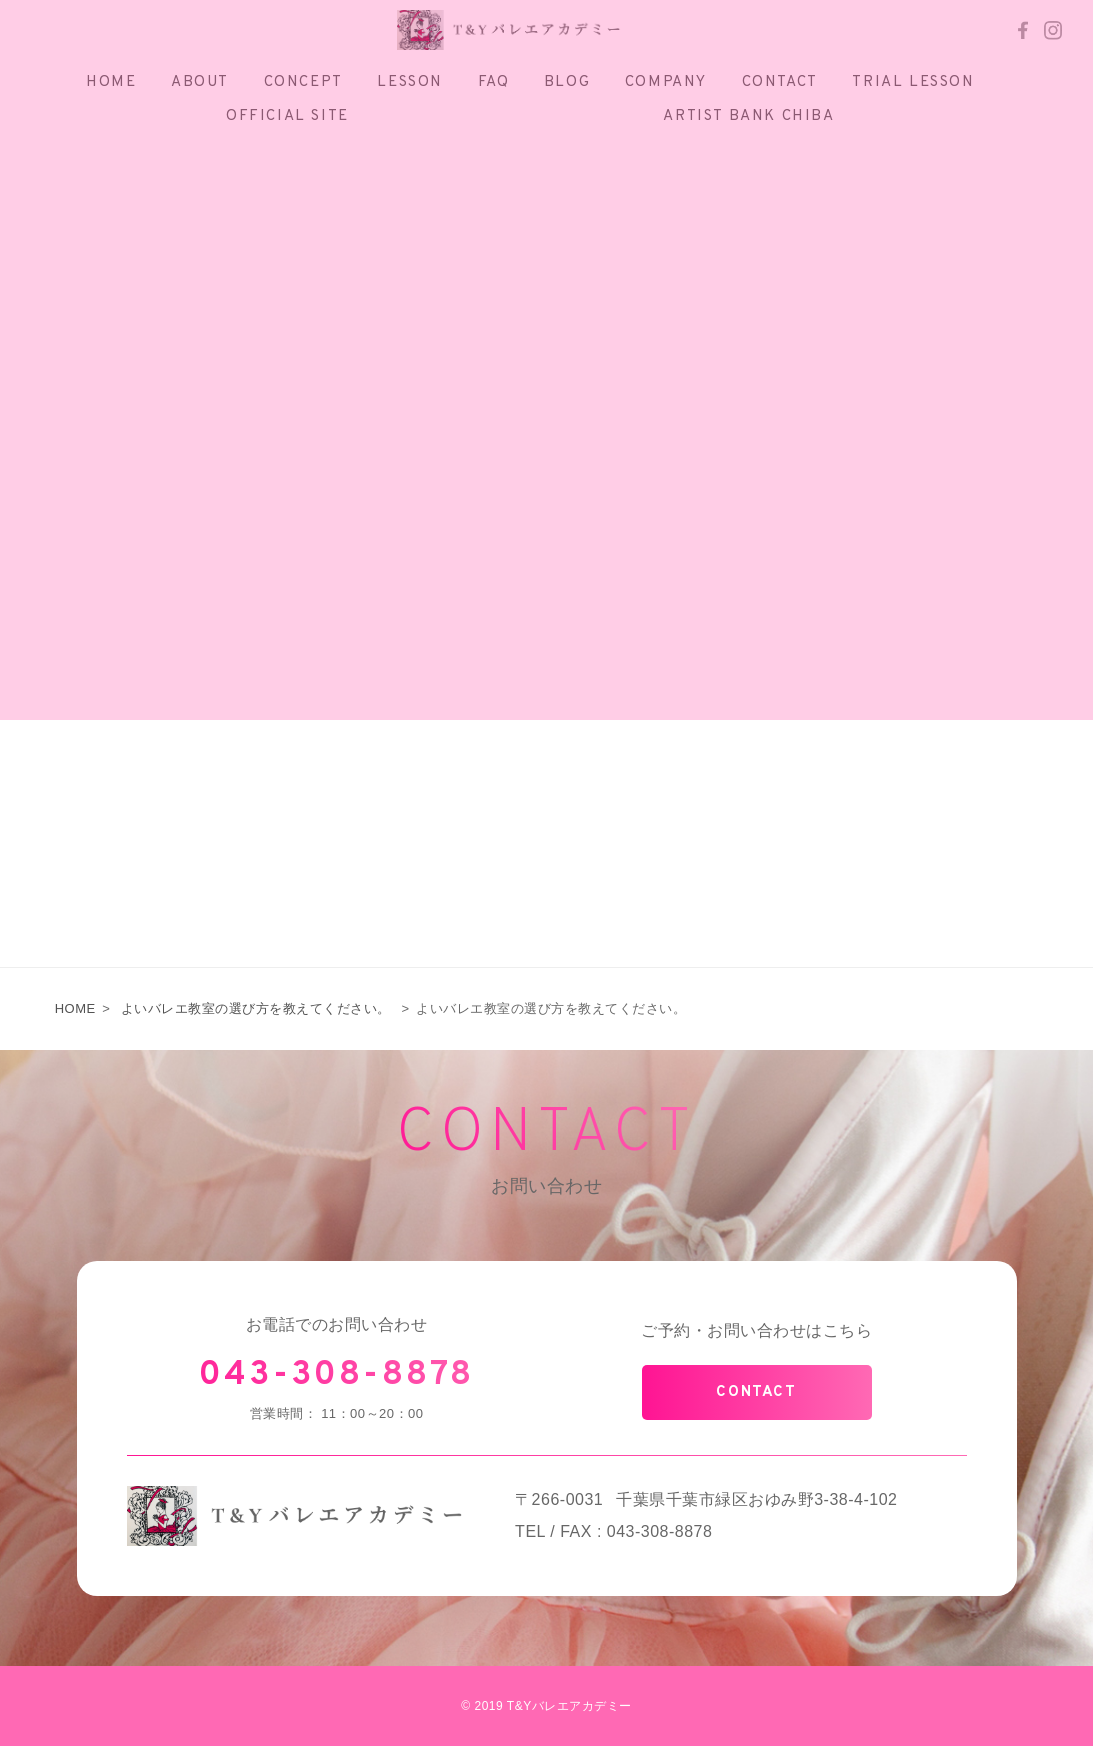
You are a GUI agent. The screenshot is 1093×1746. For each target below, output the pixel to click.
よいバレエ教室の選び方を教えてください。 (256, 1008)
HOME (75, 1008)
